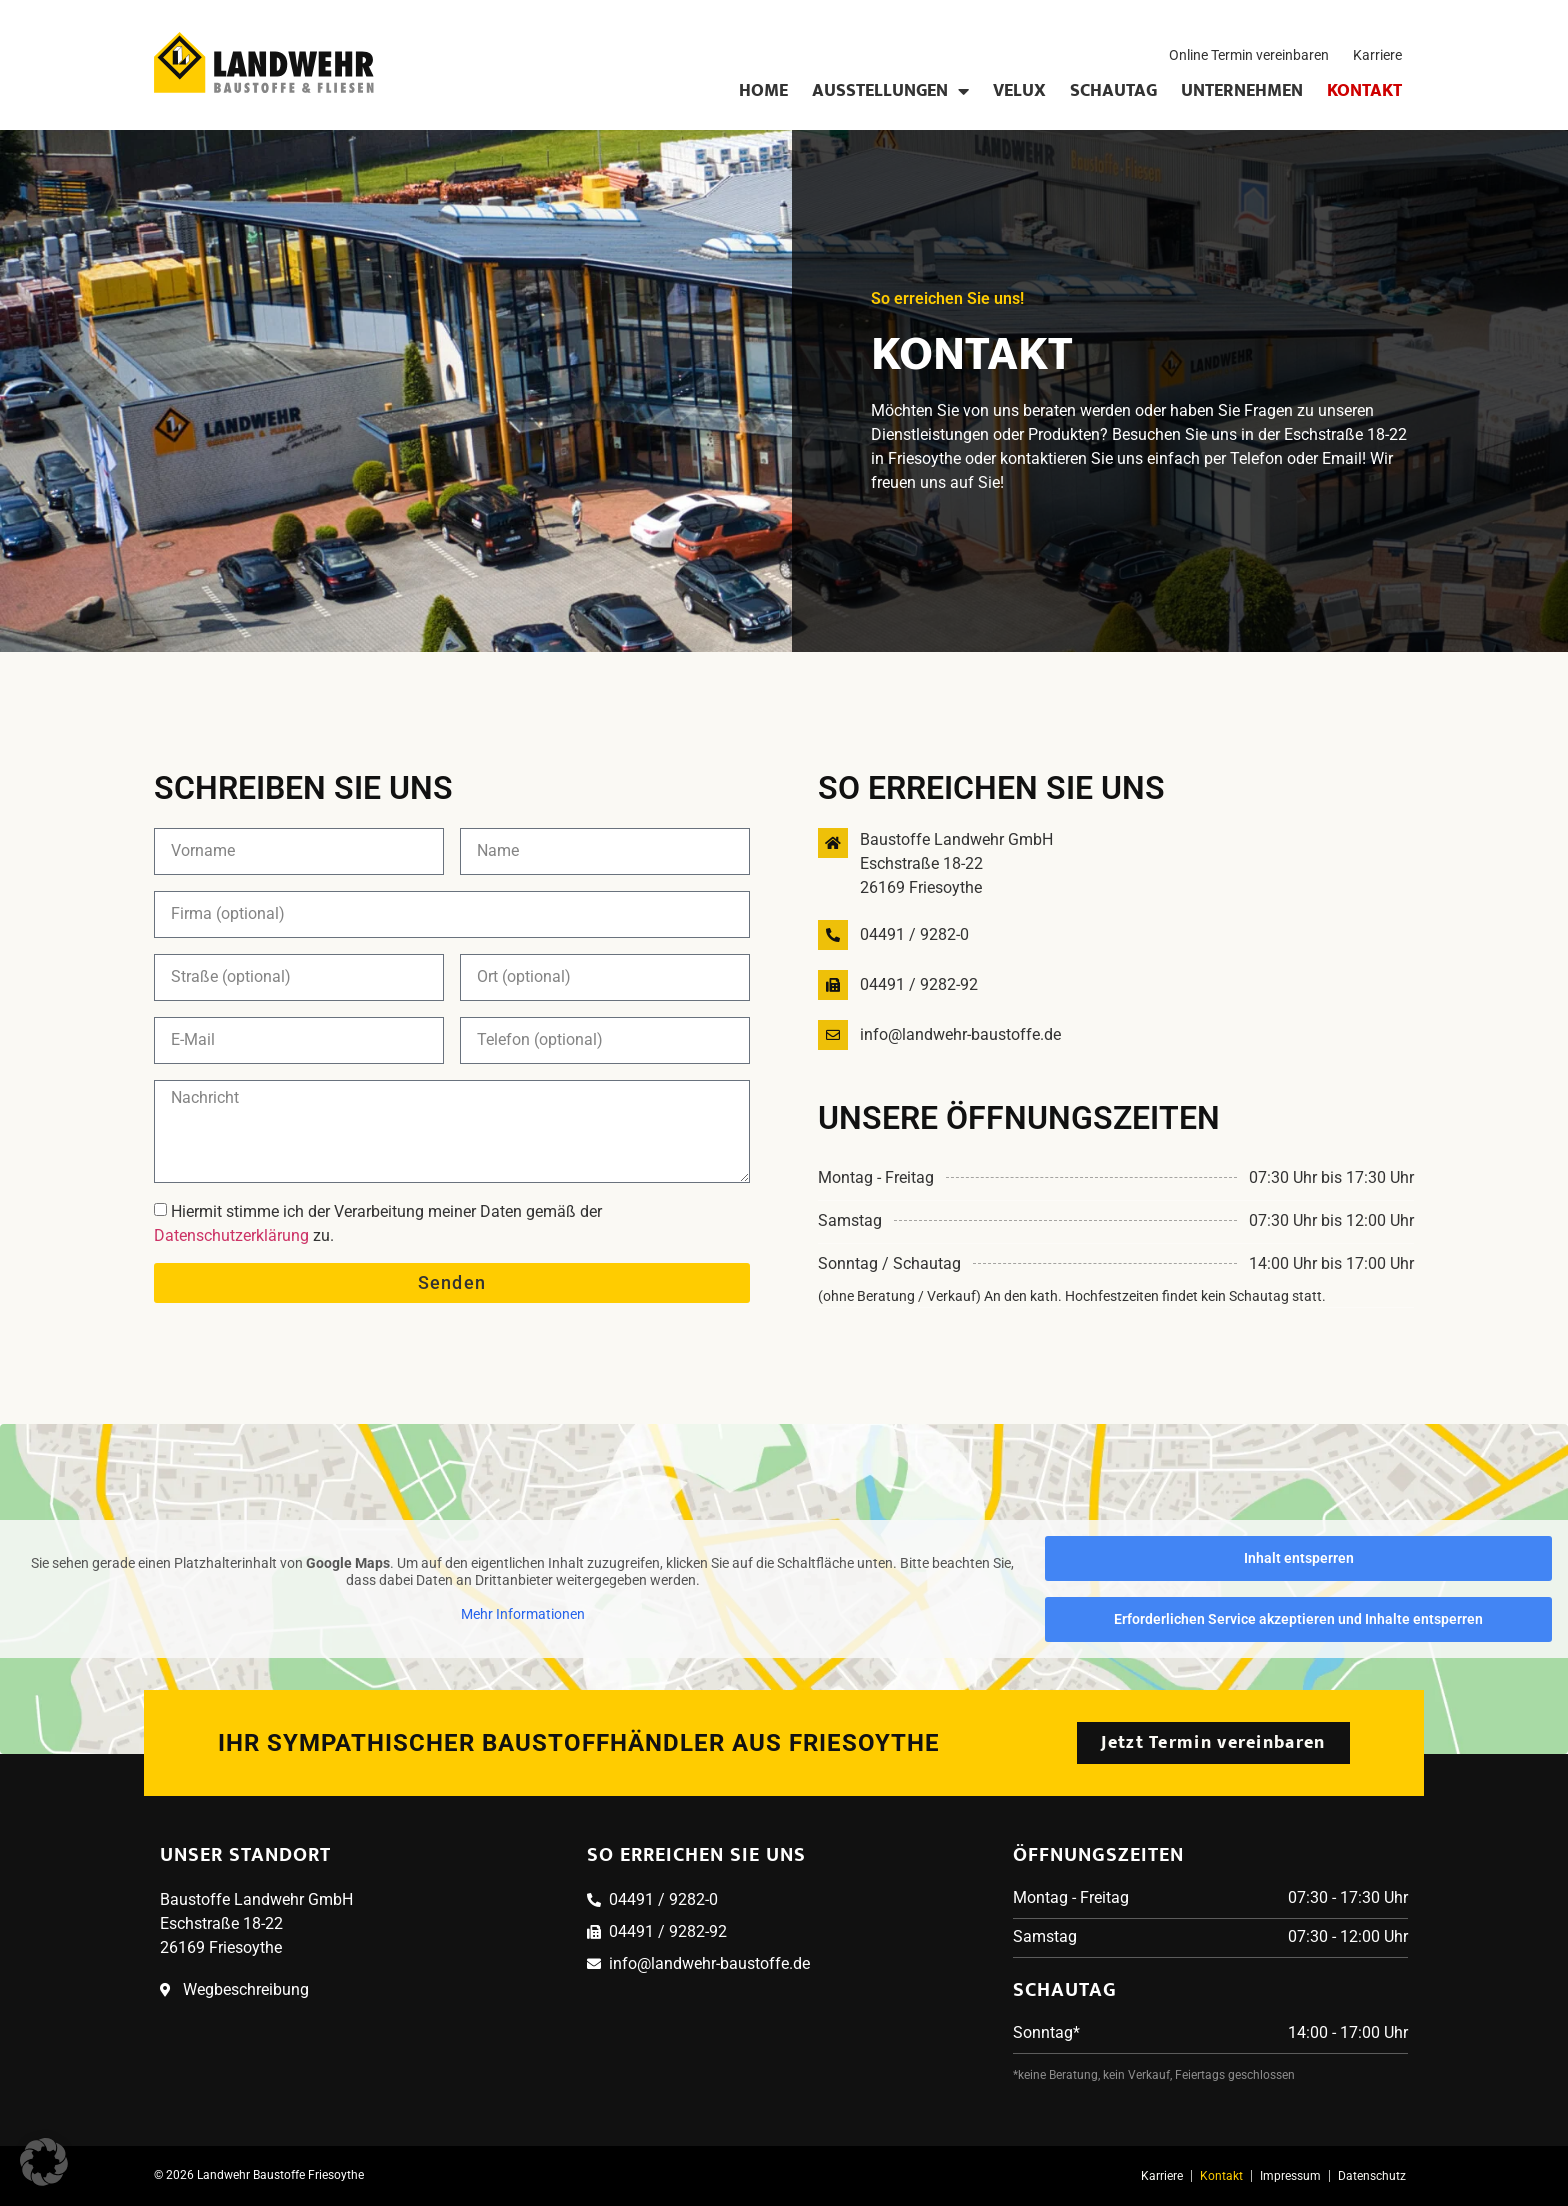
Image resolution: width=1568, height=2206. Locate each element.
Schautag (1113, 91)
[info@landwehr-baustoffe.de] (833, 1035)
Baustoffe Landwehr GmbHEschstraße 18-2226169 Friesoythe (956, 863)
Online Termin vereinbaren (1249, 55)
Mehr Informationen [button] (523, 1613)
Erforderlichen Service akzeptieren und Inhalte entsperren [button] (1298, 1619)
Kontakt (1364, 91)
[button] (44, 2162)
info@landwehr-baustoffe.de (960, 1034)
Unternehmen (1242, 91)
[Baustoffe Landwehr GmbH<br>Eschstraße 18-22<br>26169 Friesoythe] (833, 843)
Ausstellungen (890, 91)
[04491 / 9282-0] (833, 935)
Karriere (1377, 55)
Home (763, 91)
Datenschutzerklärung (231, 1235)
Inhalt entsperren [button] (1299, 1558)
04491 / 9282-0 (914, 934)
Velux (1019, 91)
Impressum (1290, 2176)
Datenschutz (1372, 2176)
